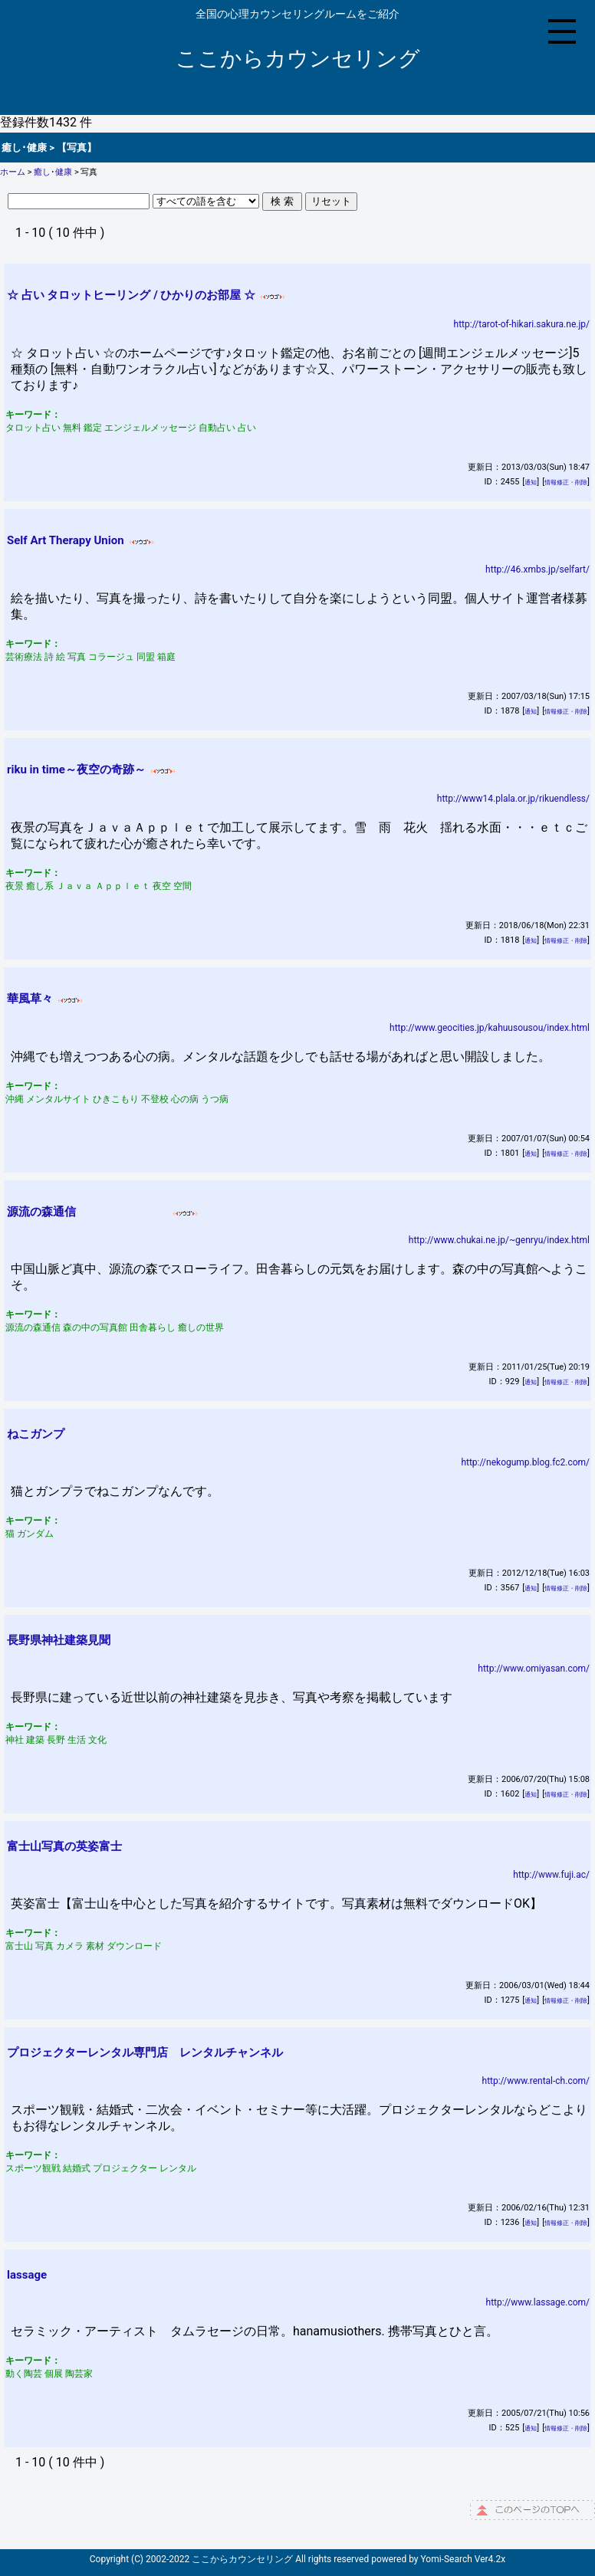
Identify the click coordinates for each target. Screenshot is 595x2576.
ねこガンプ (35, 1434)
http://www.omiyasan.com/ (534, 1668)
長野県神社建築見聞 (58, 1640)
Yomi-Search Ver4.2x (463, 2559)
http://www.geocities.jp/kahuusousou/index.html (490, 1027)
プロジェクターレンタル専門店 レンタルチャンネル (145, 2052)
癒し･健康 (53, 172)
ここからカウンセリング (298, 58)
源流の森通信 (87, 1212)
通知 (530, 482)
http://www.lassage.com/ (538, 2302)
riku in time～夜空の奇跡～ (76, 769)
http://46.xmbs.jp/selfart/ (537, 569)
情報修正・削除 (565, 482)
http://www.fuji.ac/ (551, 1874)
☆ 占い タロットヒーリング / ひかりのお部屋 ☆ (131, 295)
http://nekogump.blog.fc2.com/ (525, 1462)
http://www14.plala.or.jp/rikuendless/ (513, 798)
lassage (27, 2275)
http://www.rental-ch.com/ (536, 2081)
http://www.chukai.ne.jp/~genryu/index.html (499, 1240)
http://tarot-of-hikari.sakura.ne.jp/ (522, 324)
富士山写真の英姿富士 (64, 1846)
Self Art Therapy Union (65, 540)
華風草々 (30, 999)
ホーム (12, 172)
